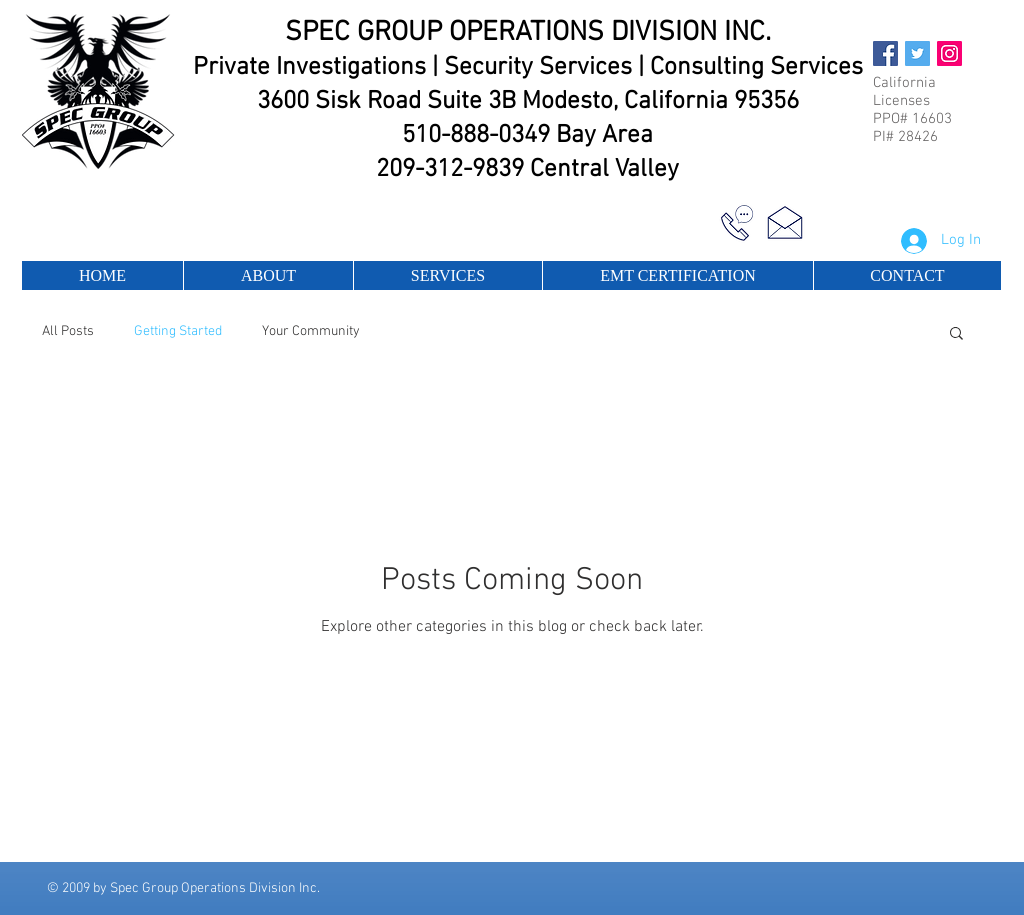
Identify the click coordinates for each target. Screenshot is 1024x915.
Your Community (311, 331)
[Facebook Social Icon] (885, 53)
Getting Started (178, 331)
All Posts (68, 331)
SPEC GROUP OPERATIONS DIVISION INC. (528, 33)
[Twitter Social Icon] (917, 53)
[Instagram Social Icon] (949, 53)
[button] (956, 334)
